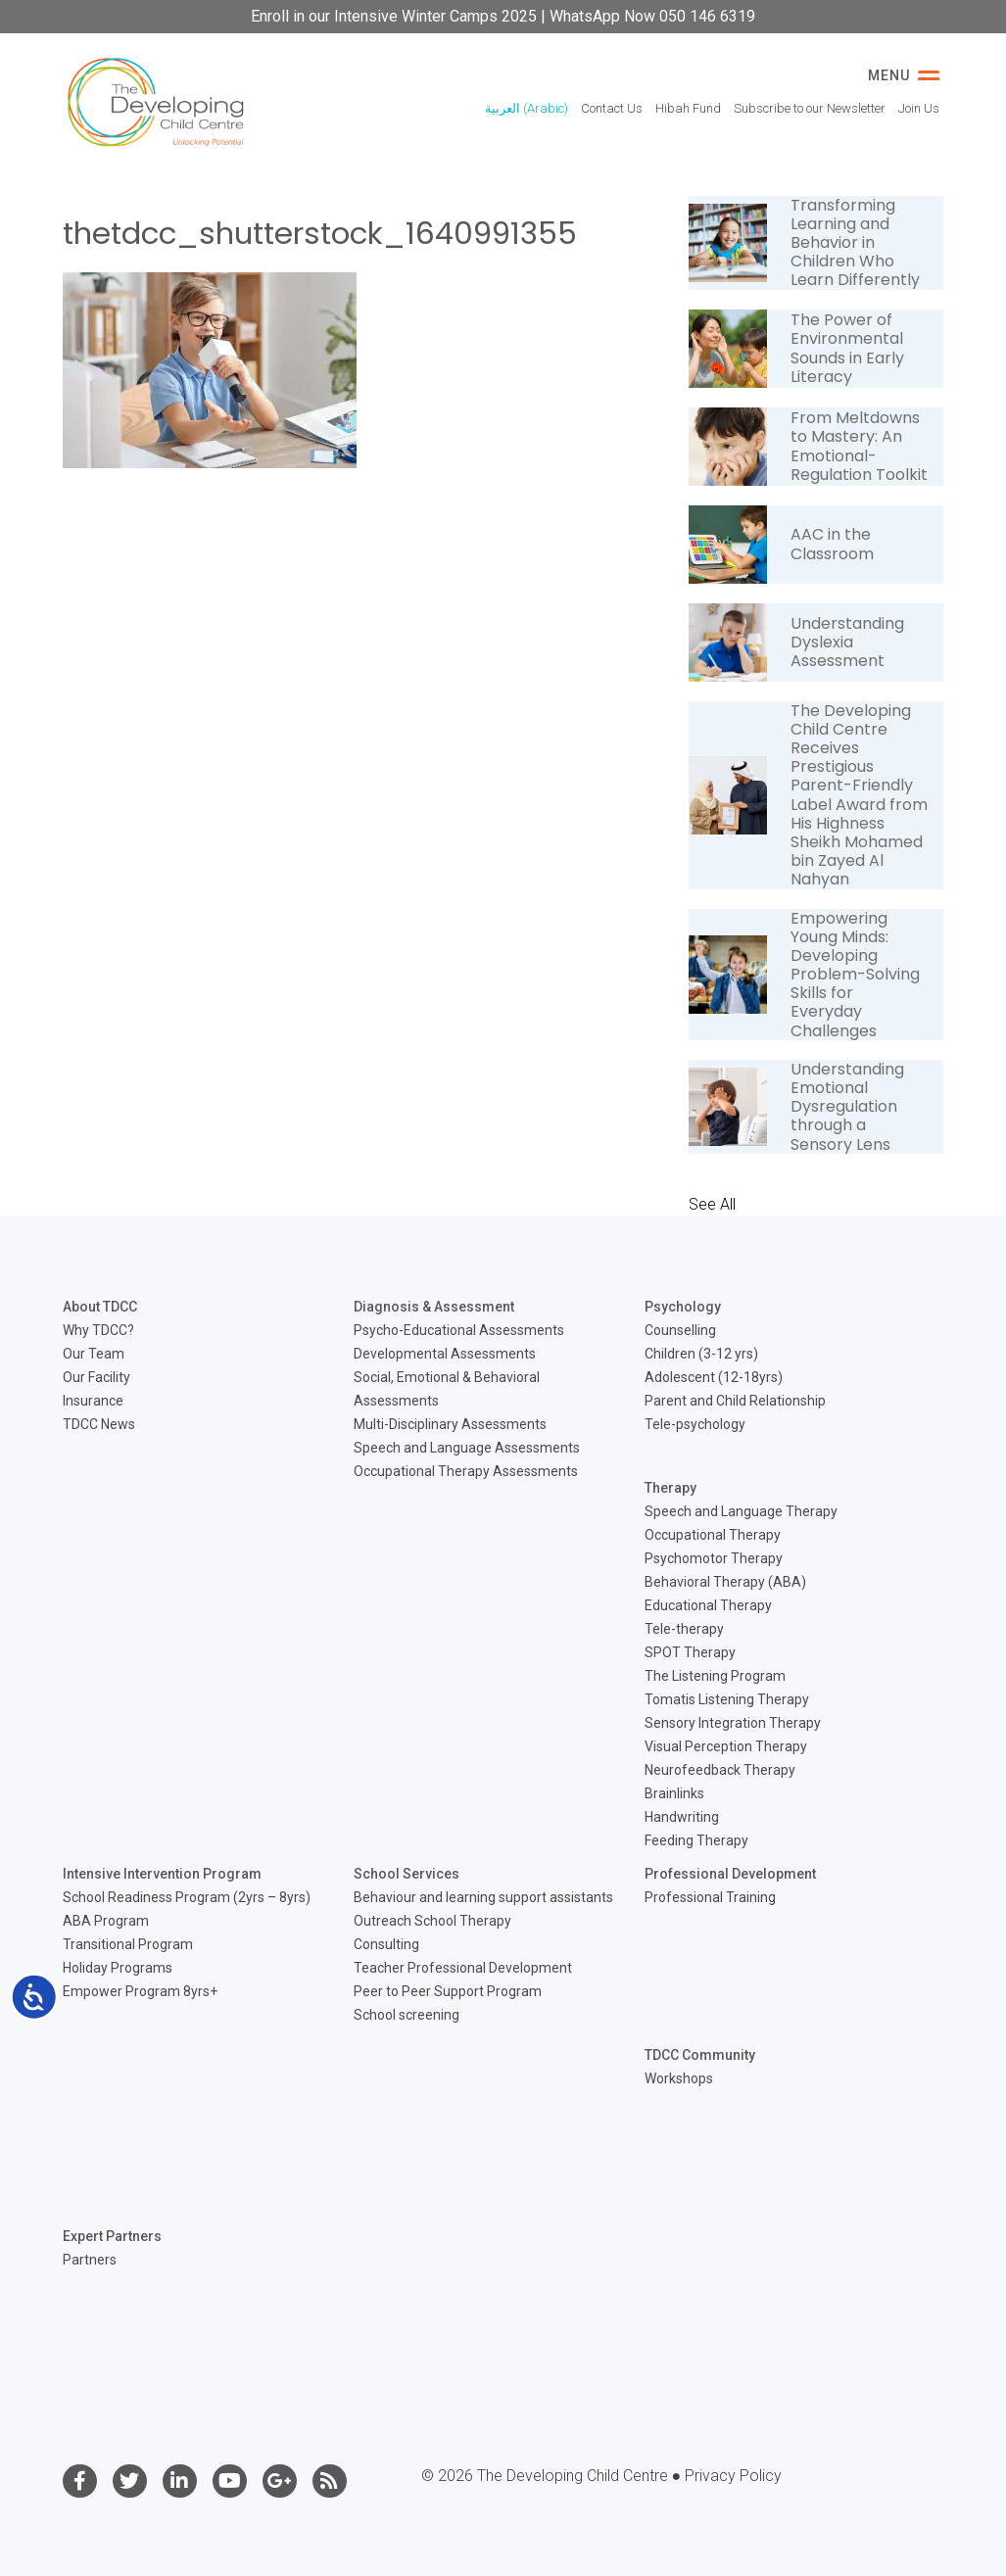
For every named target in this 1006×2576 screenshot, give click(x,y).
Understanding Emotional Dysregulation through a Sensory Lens (847, 1107)
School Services (406, 1874)
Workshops (679, 2078)
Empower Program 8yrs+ (140, 1991)
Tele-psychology (695, 1424)
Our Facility (96, 1377)
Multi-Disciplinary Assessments (450, 1424)
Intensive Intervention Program (162, 1874)
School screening (406, 2015)
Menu (903, 75)
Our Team (93, 1353)
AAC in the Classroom (832, 543)
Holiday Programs (117, 1968)
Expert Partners (112, 2236)
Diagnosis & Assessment (434, 1306)
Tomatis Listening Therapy (727, 1699)
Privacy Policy (733, 2475)
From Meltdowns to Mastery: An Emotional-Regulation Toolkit (859, 446)
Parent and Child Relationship (735, 1400)
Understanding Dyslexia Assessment (847, 642)
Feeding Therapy (696, 1840)
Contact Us (612, 108)
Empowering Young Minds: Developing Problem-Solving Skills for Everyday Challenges (855, 974)
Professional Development (730, 1874)
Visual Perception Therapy (726, 1746)
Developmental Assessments (445, 1353)
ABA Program (106, 1921)
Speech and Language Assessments (467, 1447)
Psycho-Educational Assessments (459, 1330)
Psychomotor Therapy (714, 1558)
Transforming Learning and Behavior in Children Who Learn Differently (855, 243)
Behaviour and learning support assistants (483, 1897)
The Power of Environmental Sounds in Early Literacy (847, 348)
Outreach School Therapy (432, 1921)
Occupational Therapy (713, 1535)
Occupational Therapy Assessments (466, 1471)
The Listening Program (715, 1676)
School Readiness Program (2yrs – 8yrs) (187, 1897)
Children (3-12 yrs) (701, 1353)
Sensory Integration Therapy (733, 1723)
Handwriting (682, 1817)
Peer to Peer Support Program (448, 1991)
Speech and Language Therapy (741, 1511)
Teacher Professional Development (463, 1968)
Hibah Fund (688, 108)
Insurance (93, 1400)
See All (712, 1204)
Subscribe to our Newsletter (810, 108)
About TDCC (100, 1306)
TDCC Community (700, 2055)
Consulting (386, 1944)
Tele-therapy (684, 1629)
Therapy (670, 1488)
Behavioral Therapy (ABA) (725, 1582)
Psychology (683, 1306)
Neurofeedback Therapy (720, 1770)
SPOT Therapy (690, 1652)
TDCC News (99, 1424)
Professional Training (710, 1897)
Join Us (918, 108)
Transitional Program (128, 1944)
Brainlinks (674, 1793)
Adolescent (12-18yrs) (714, 1377)
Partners (90, 2259)
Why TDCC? (98, 1330)
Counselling (680, 1330)
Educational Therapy (708, 1605)
